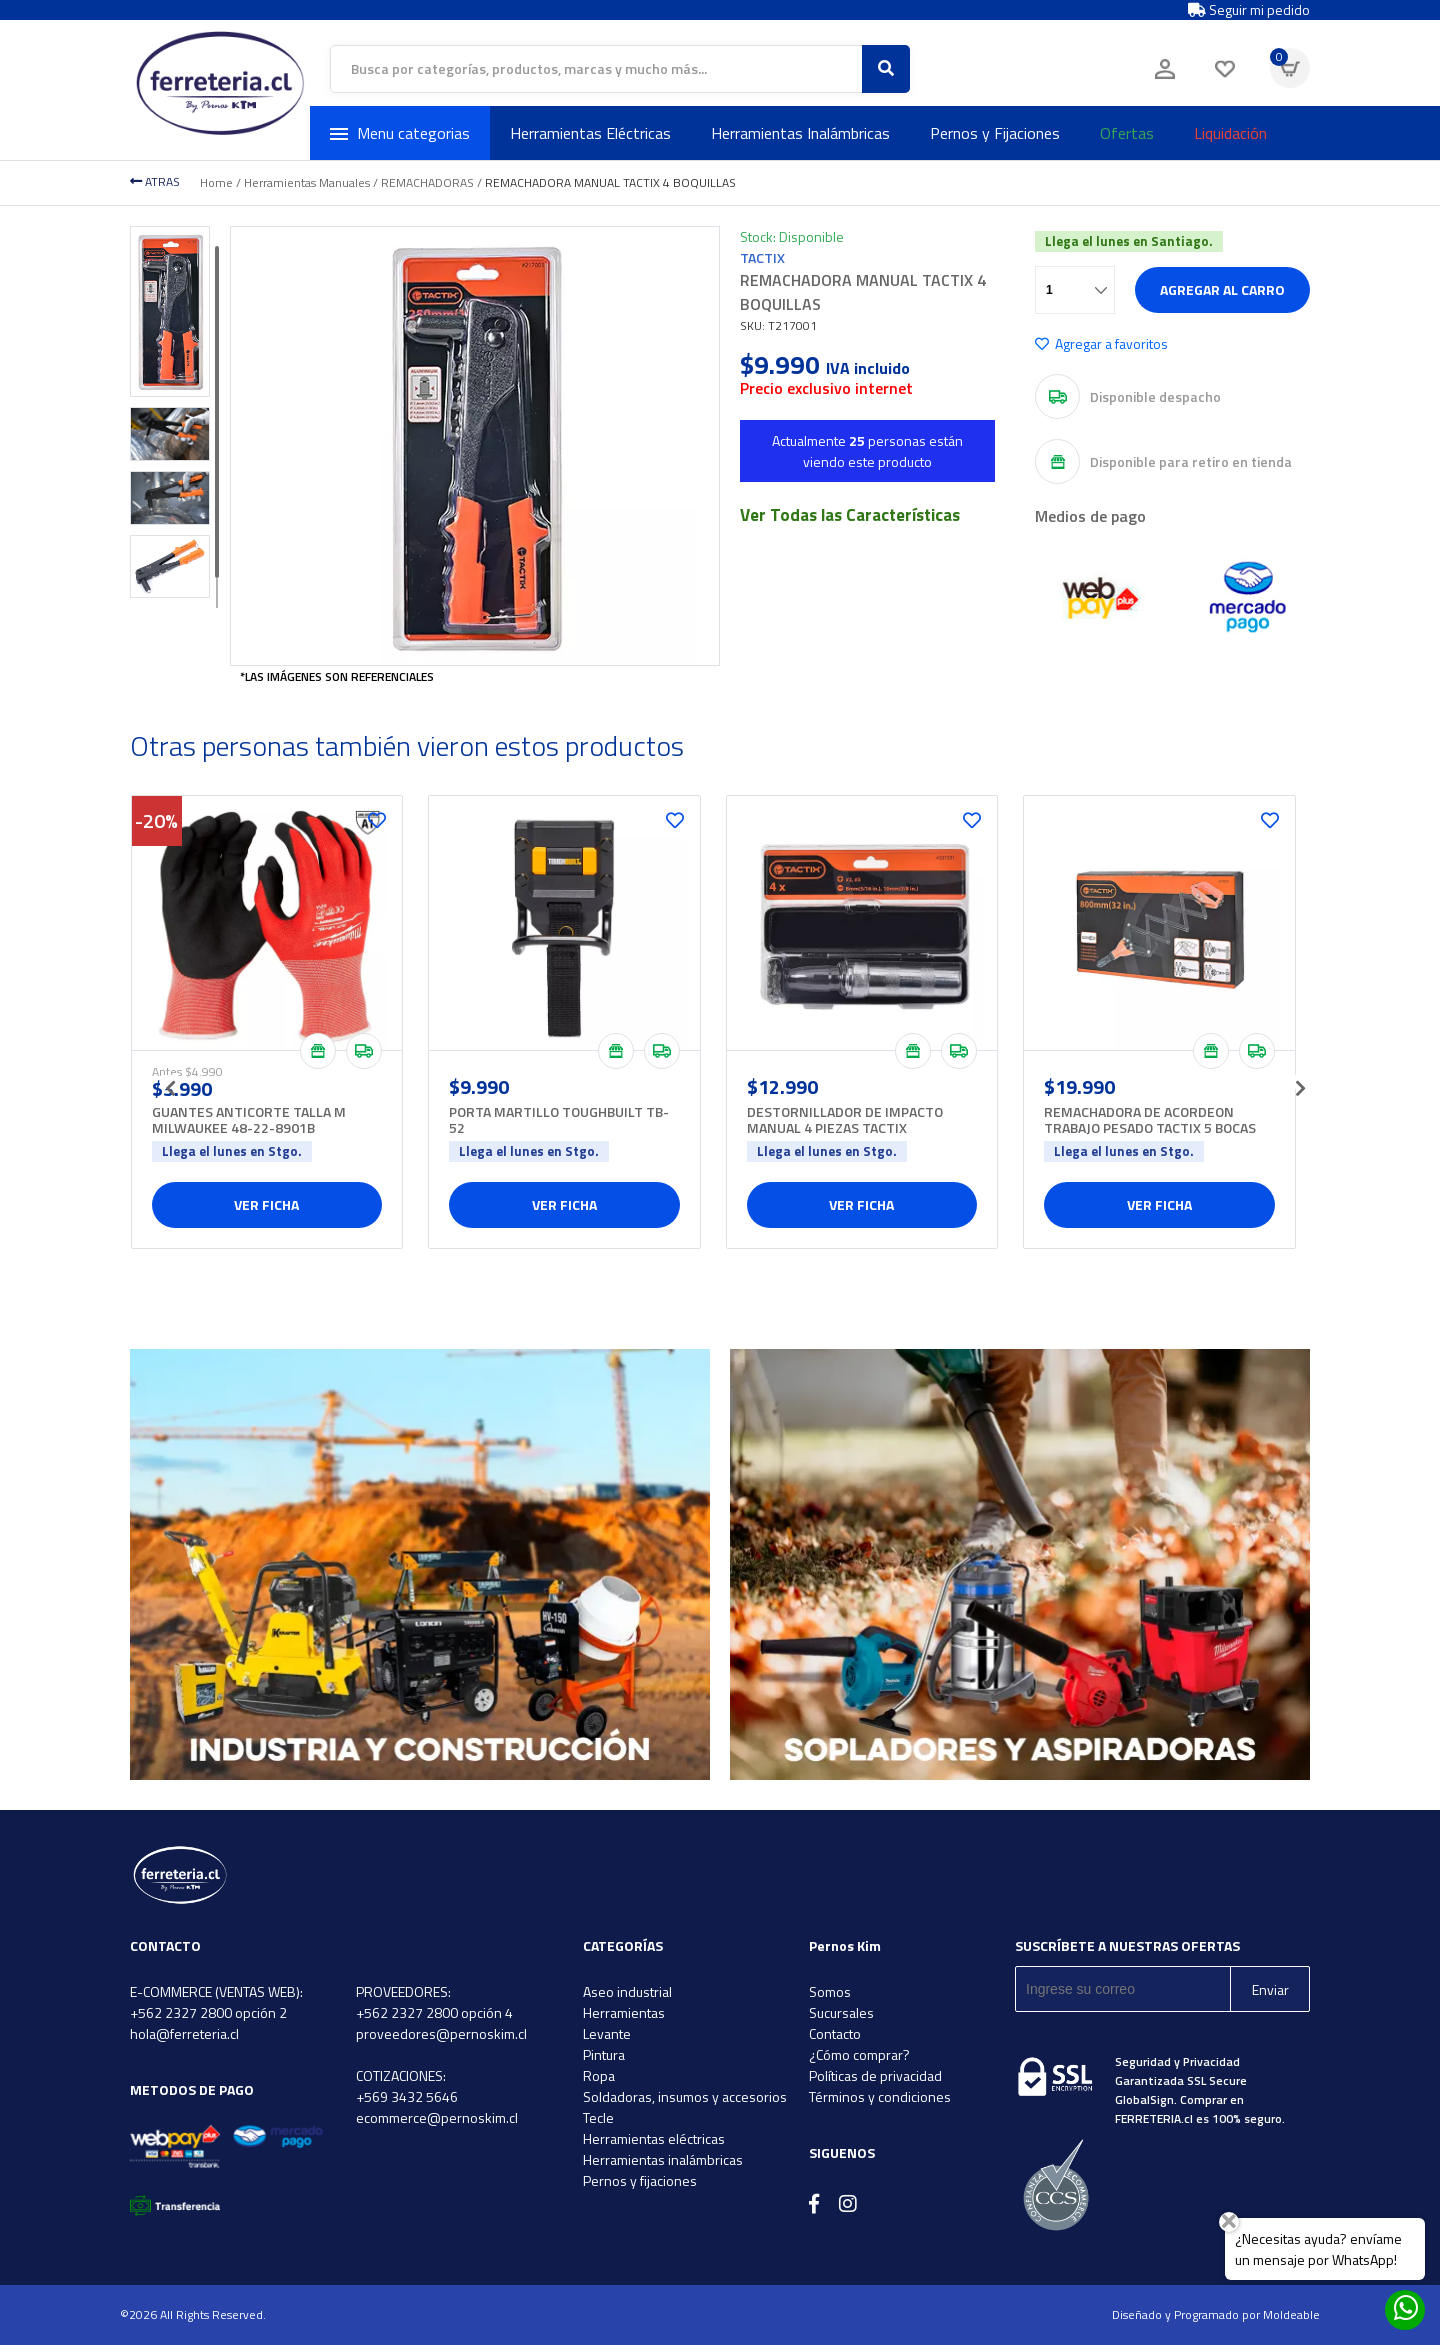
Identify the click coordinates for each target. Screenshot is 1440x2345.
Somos (830, 1991)
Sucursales (841, 2012)
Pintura (604, 2054)
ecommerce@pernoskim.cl (437, 2117)
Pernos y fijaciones (640, 2180)
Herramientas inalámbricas (663, 2159)
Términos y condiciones (880, 2096)
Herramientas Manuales (307, 182)
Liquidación (1230, 133)
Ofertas (1127, 133)
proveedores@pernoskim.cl (441, 2033)
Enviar (1270, 1989)
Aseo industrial (627, 1991)
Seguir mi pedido (1249, 10)
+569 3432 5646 (407, 2096)
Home (216, 182)
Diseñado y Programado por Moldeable (1216, 2314)
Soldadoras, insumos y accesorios (685, 2096)
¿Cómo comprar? (859, 2054)
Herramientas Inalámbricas (800, 133)
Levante (607, 2033)
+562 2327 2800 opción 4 (434, 2012)
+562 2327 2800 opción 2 (208, 2012)
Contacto (835, 2033)
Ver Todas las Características (850, 515)
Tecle (598, 2117)
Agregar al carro (1222, 289)
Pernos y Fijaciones (995, 133)
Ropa (599, 2075)
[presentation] (170, 1082)
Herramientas (624, 2012)
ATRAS (155, 181)
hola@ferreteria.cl (184, 2033)
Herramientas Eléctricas (590, 133)
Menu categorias (400, 133)
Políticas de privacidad (875, 2075)
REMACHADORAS (427, 182)
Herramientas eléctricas (654, 2138)
